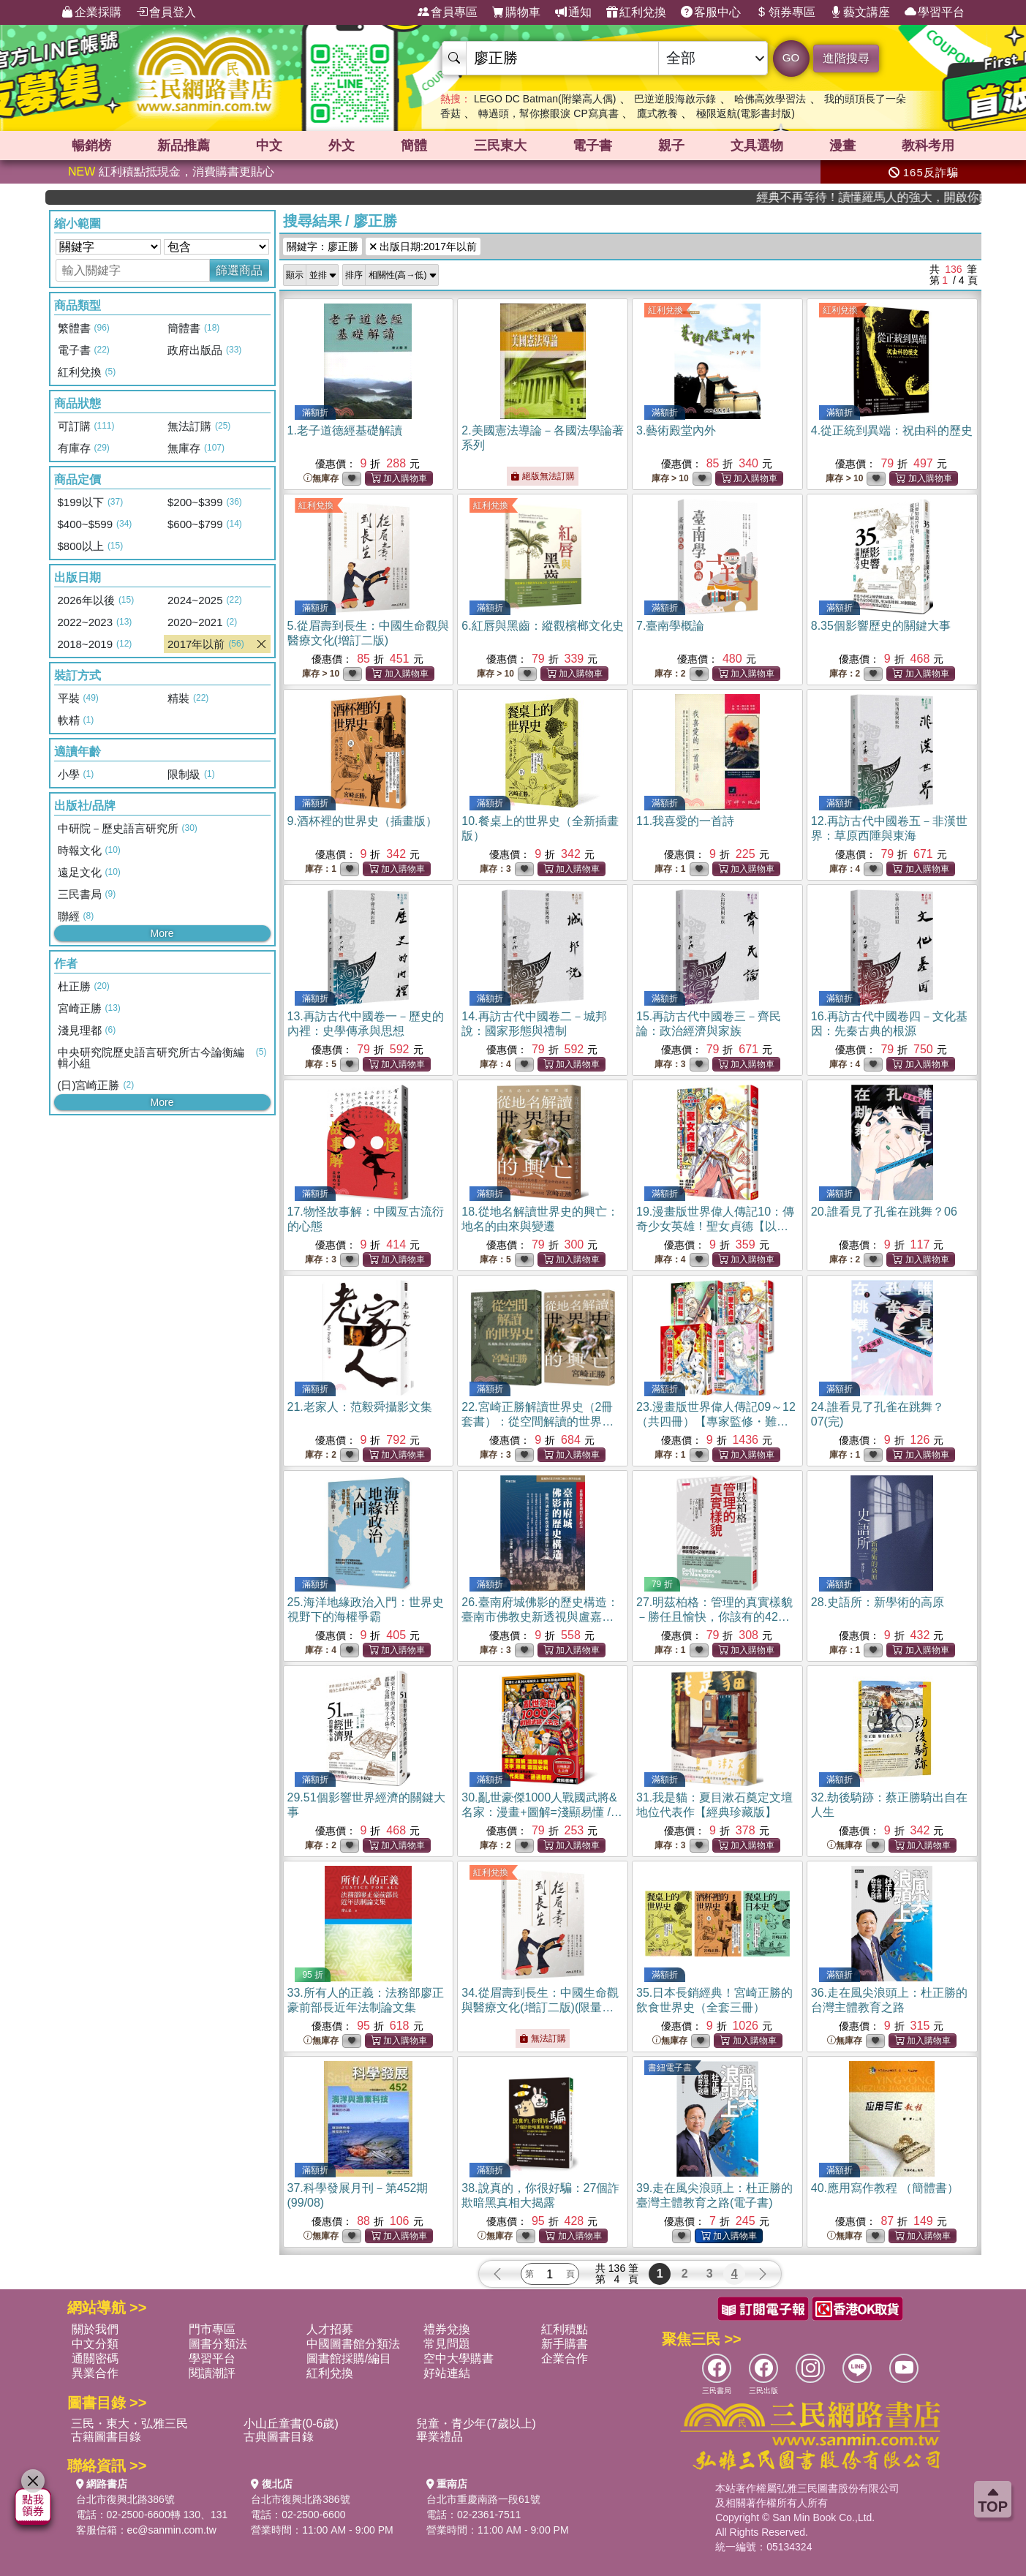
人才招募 (329, 2329)
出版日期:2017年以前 (423, 246)
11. (685, 821)
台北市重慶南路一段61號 (483, 2499)
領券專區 (785, 12)
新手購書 (564, 2344)
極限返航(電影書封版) (745, 113)
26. (539, 1617)
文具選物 (757, 145)
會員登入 (166, 12)
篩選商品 (239, 270)
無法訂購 (542, 2038)
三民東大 (500, 145)
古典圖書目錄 (279, 2436)
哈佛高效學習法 (770, 99)
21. (359, 1407)
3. (676, 430)
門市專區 (212, 2329)
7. (670, 625)
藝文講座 (860, 12)
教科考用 (928, 145)
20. (884, 1211)
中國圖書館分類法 (353, 2344)
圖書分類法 (218, 2344)
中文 (269, 145)
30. (541, 1812)
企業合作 (564, 2358)
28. (877, 1602)
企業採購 (91, 12)
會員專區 (448, 12)
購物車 (516, 12)
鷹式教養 (657, 113)
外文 (341, 145)
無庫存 (321, 478)
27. (714, 1617)
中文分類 (95, 2344)
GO (790, 57)
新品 (183, 145)
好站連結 (446, 2373)
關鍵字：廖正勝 (322, 246)
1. (344, 430)
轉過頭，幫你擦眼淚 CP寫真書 (548, 113)
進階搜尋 (846, 58)
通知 (573, 12)
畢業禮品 (439, 2436)
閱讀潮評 (212, 2373)
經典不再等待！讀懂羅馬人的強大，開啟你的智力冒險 (911, 197)
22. (537, 1421)
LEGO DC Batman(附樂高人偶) (545, 99)
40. (885, 2188)
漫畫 (842, 145)
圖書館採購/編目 (348, 2358)
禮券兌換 (446, 2329)
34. (539, 2007)
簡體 (414, 145)
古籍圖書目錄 (106, 2436)
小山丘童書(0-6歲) (291, 2423)
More (162, 933)
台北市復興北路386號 (125, 2499)
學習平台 (935, 12)
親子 (671, 145)
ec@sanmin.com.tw (171, 2530)
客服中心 (711, 12)
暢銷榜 (91, 145)
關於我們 (95, 2329)
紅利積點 (564, 2329)
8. (881, 625)
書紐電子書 (670, 2068)
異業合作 (95, 2373)
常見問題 (446, 2344)
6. (542, 625)
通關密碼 (95, 2358)
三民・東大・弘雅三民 (129, 2423)
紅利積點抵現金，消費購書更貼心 (171, 171)
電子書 (592, 145)
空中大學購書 (458, 2358)
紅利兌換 (636, 12)
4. (892, 430)
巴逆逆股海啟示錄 (675, 99)
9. (362, 821)
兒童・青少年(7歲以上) (476, 2423)
